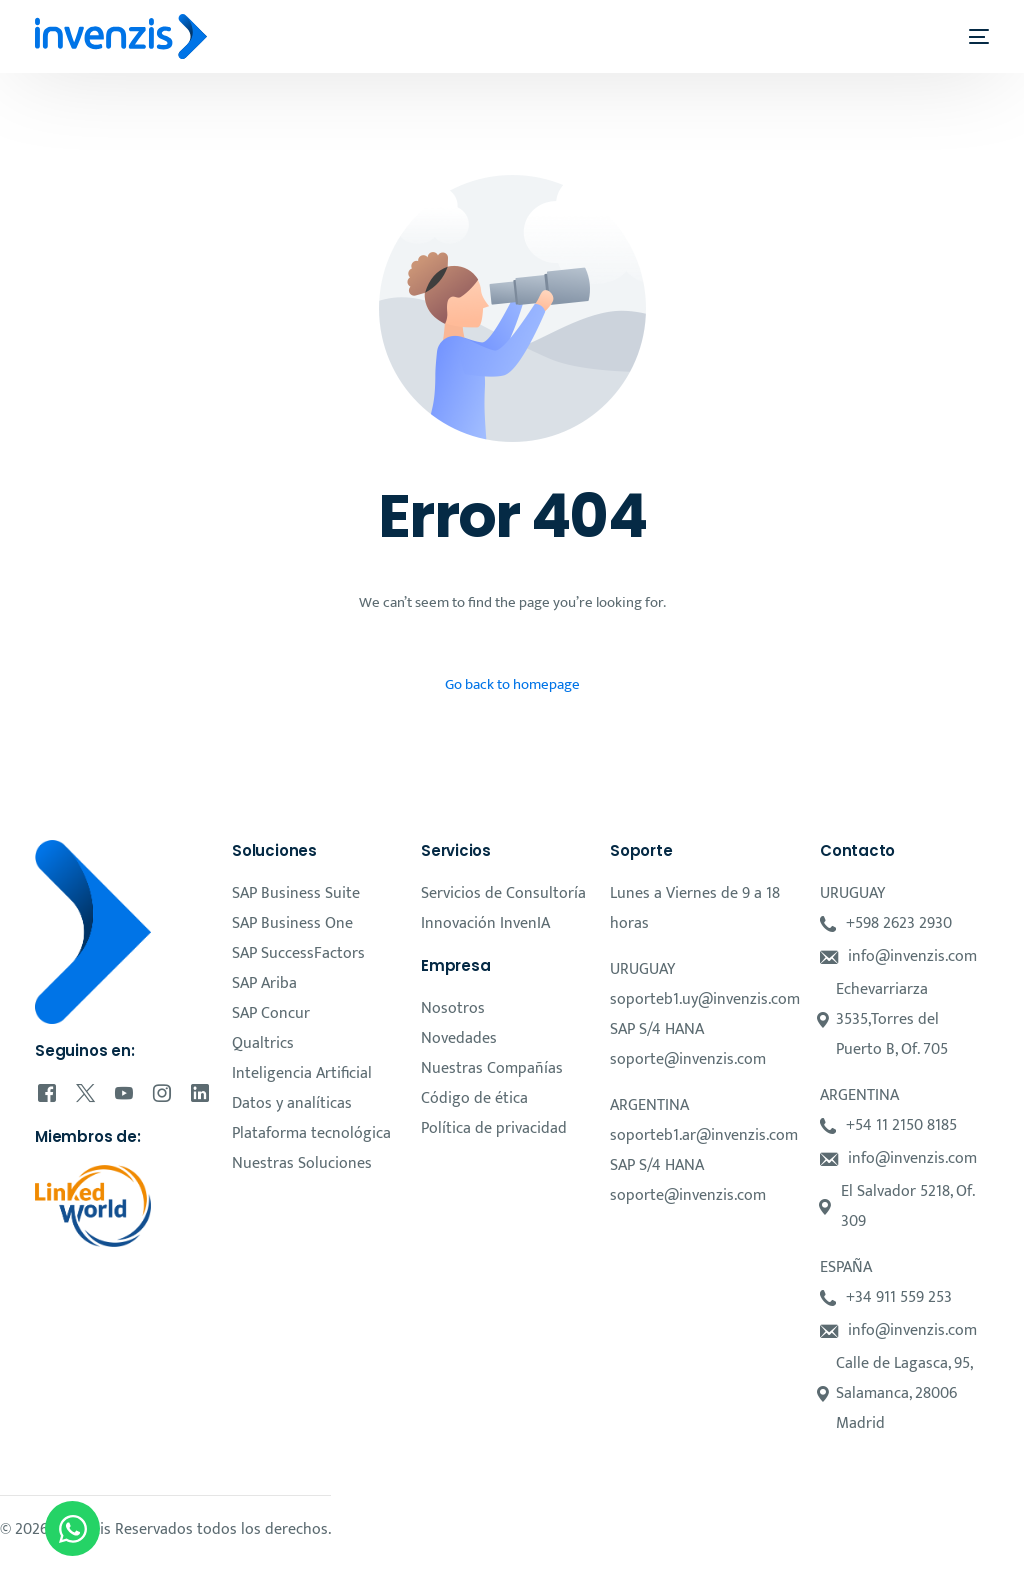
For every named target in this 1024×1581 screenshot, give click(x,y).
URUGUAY (642, 969)
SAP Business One (292, 923)
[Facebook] (47, 1093)
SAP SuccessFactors (298, 953)
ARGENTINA (649, 1105)
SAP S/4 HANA (657, 1029)
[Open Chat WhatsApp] (72, 1528)
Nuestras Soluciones (302, 1163)
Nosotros (453, 1008)
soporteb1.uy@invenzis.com (705, 999)
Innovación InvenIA (485, 923)
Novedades (459, 1038)
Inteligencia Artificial (302, 1073)
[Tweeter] (85, 1093)
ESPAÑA (846, 1267)
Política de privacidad (494, 1128)
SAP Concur (271, 1013)
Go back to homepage (512, 684)
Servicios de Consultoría (503, 893)
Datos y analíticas (292, 1103)
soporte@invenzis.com (688, 1059)
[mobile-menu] (966, 36)
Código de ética (474, 1098)
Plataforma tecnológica (311, 1133)
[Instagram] (162, 1093)
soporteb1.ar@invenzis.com (704, 1135)
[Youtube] (124, 1093)
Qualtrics (263, 1043)
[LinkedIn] (200, 1093)
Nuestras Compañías (492, 1068)
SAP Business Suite (296, 893)
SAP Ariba (264, 983)
